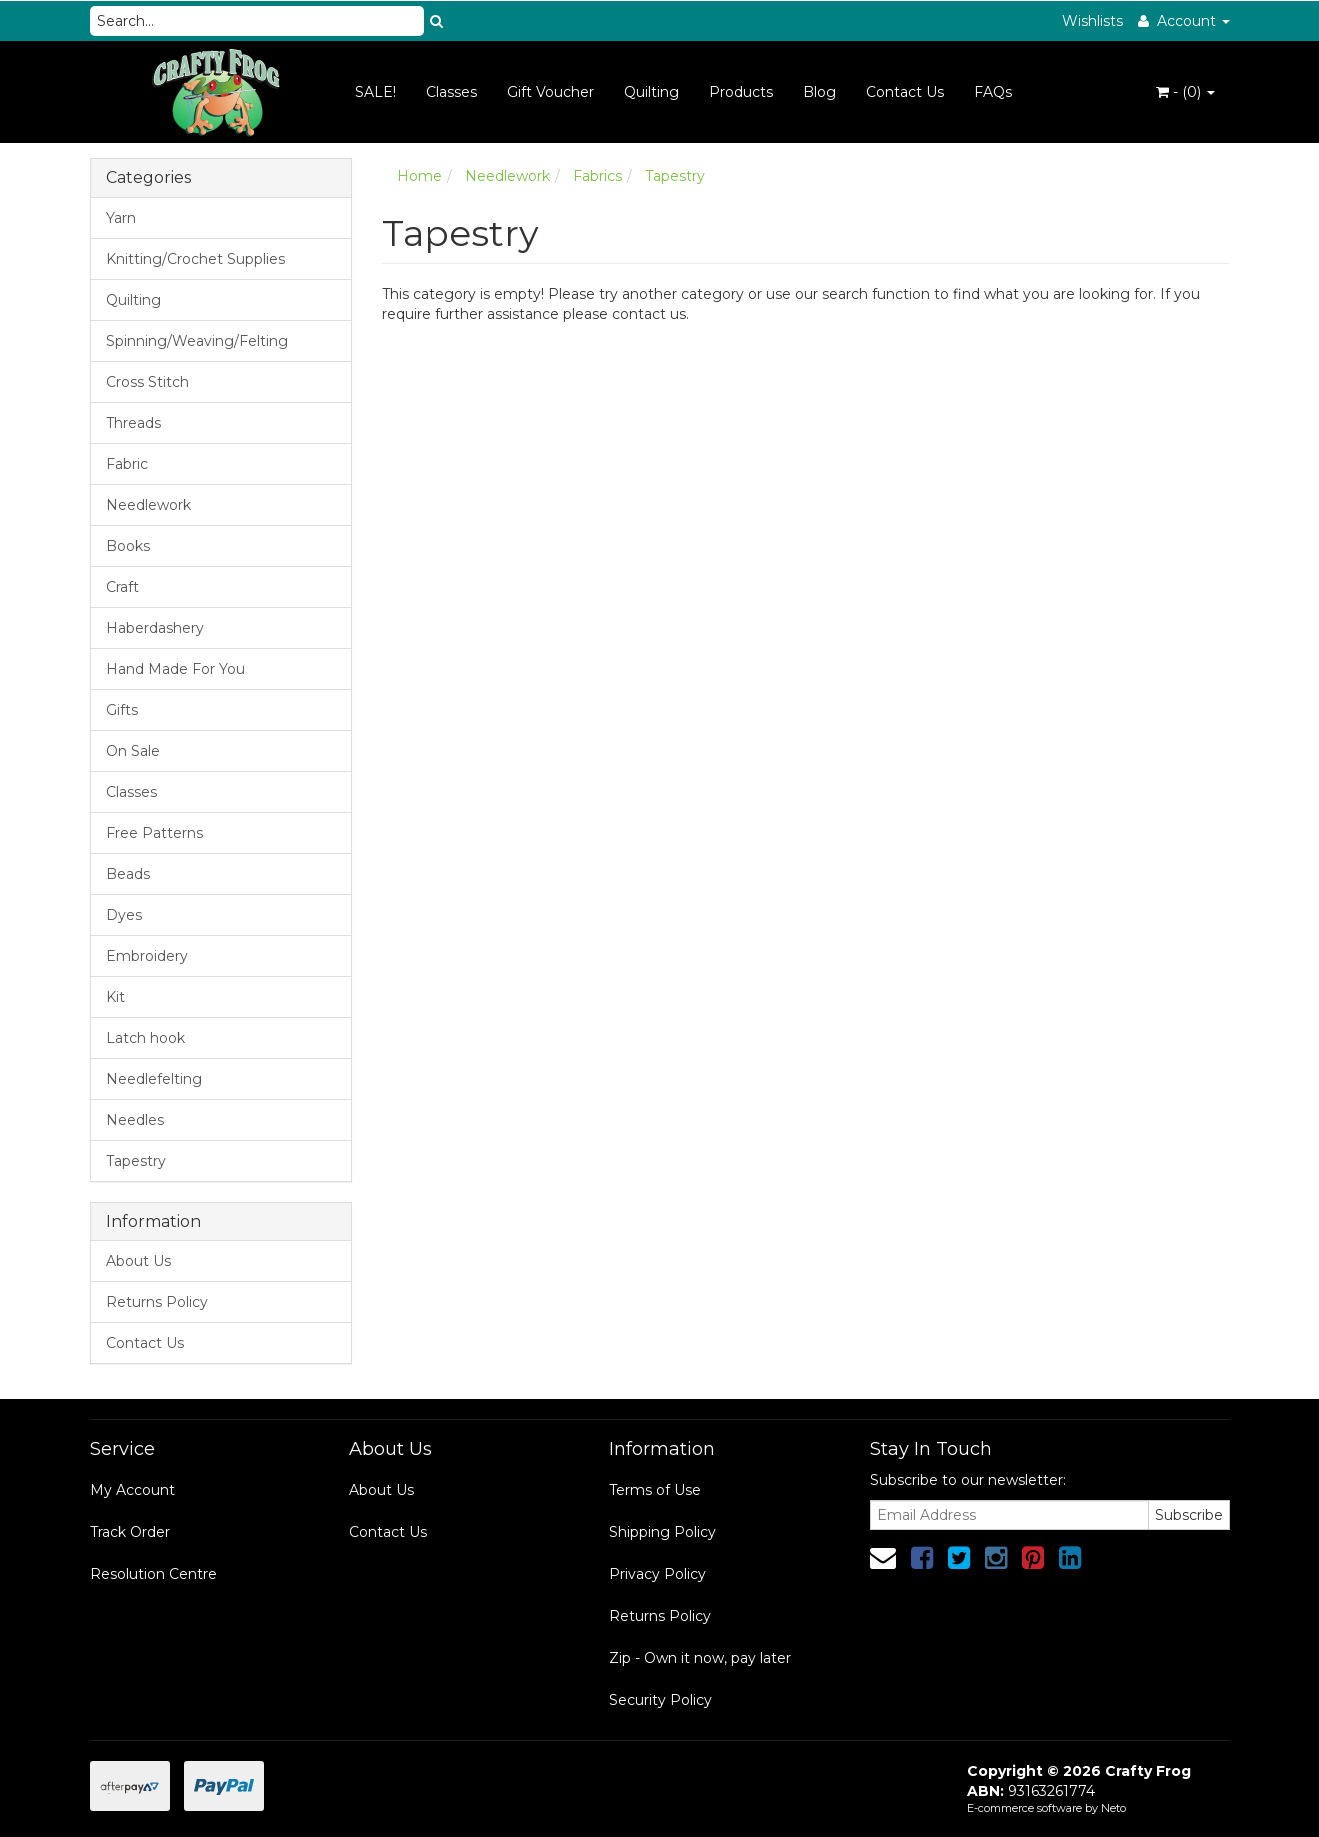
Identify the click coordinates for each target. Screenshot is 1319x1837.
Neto (1113, 1808)
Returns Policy (157, 1302)
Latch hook (145, 1038)
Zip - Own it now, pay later (700, 1658)
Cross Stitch (147, 382)
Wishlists (1092, 21)
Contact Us (905, 92)
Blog (819, 92)
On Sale (133, 751)
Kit (115, 997)
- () (1185, 92)
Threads (133, 423)
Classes (451, 92)
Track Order (130, 1532)
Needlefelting (154, 1079)
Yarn (121, 218)
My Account (132, 1490)
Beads (128, 874)
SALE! (375, 92)
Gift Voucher (550, 92)
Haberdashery (155, 628)
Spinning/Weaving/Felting (197, 341)
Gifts (122, 710)
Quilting (651, 92)
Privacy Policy (657, 1574)
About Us (138, 1261)
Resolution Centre (153, 1574)
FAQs (993, 92)
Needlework (148, 505)
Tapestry (136, 1161)
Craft (122, 587)
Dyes (124, 915)
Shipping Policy (662, 1532)
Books (128, 546)
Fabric (127, 464)
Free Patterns (154, 833)
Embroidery (147, 956)
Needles (135, 1120)
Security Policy (660, 1700)
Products (741, 92)
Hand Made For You (175, 669)
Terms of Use (655, 1490)
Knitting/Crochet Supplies (195, 259)
